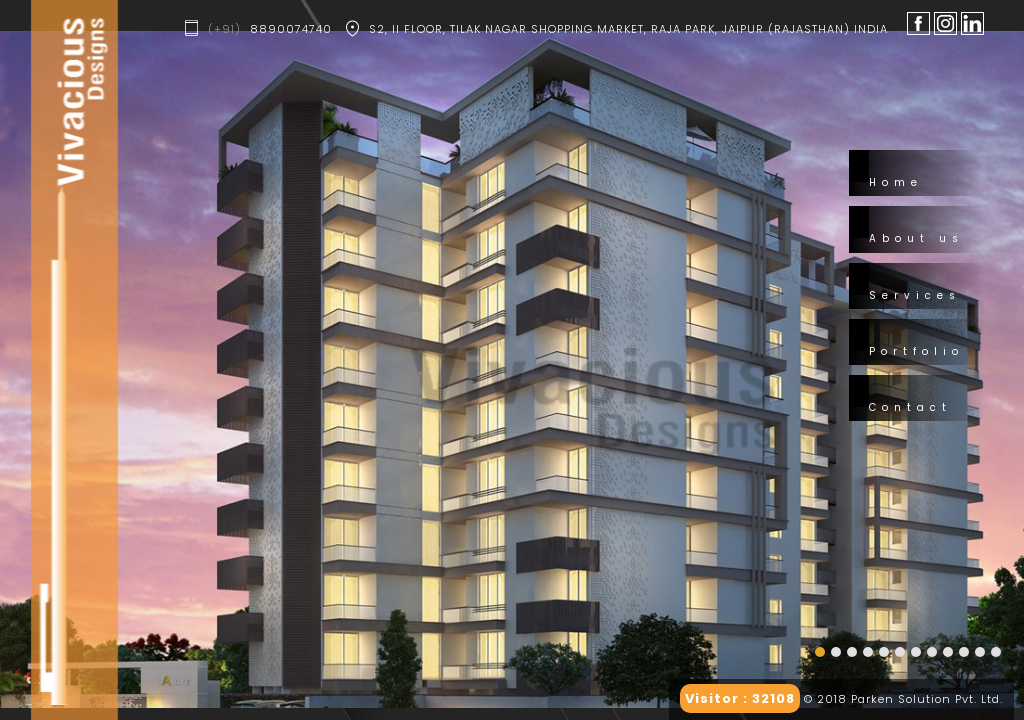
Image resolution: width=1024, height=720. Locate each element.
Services (915, 295)
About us (916, 238)
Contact (910, 407)
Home (896, 182)
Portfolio (916, 351)
